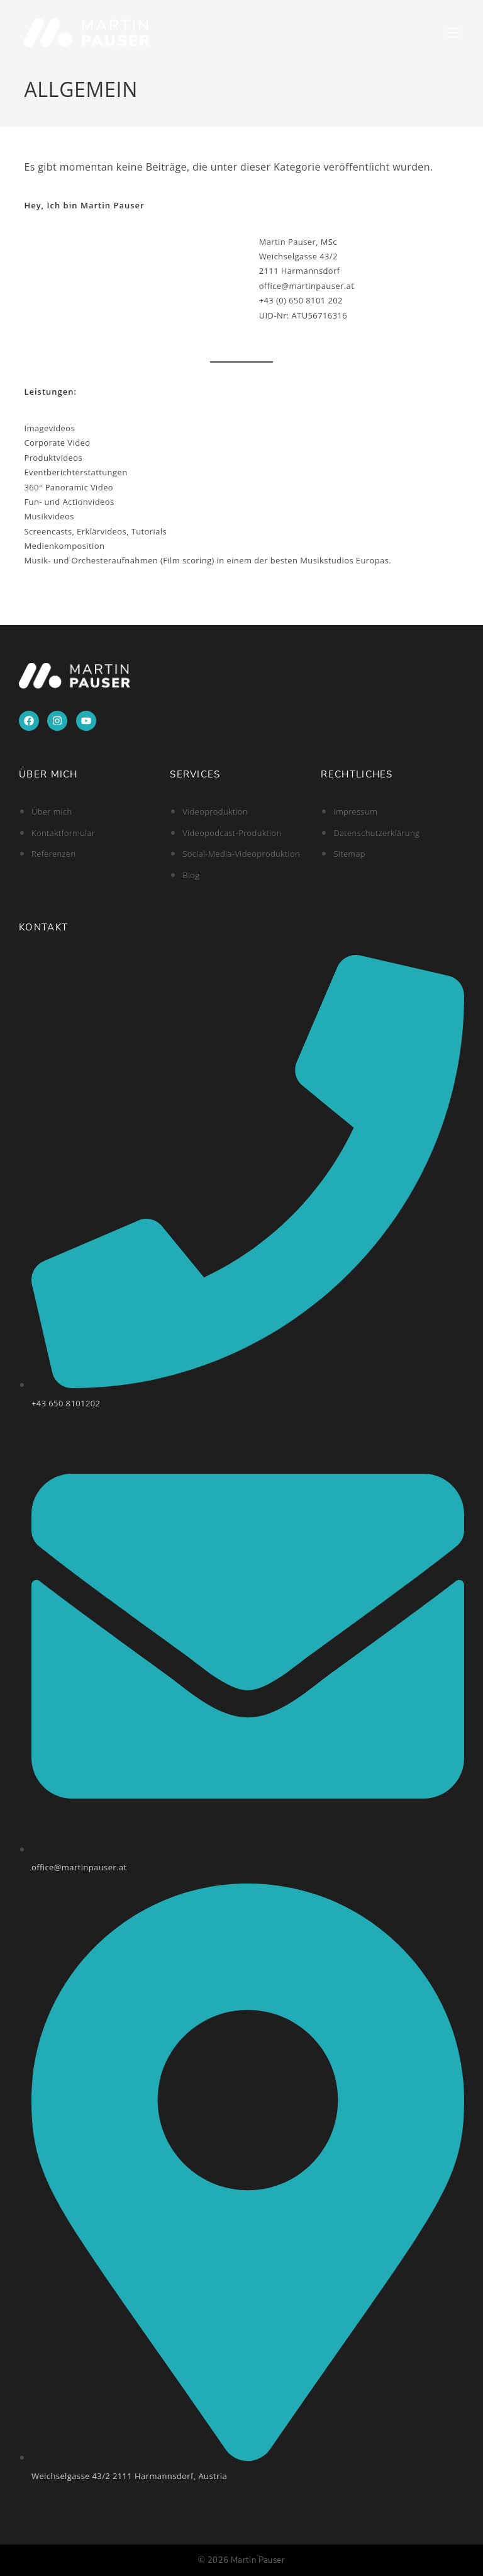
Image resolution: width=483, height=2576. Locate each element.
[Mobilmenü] (453, 32)
